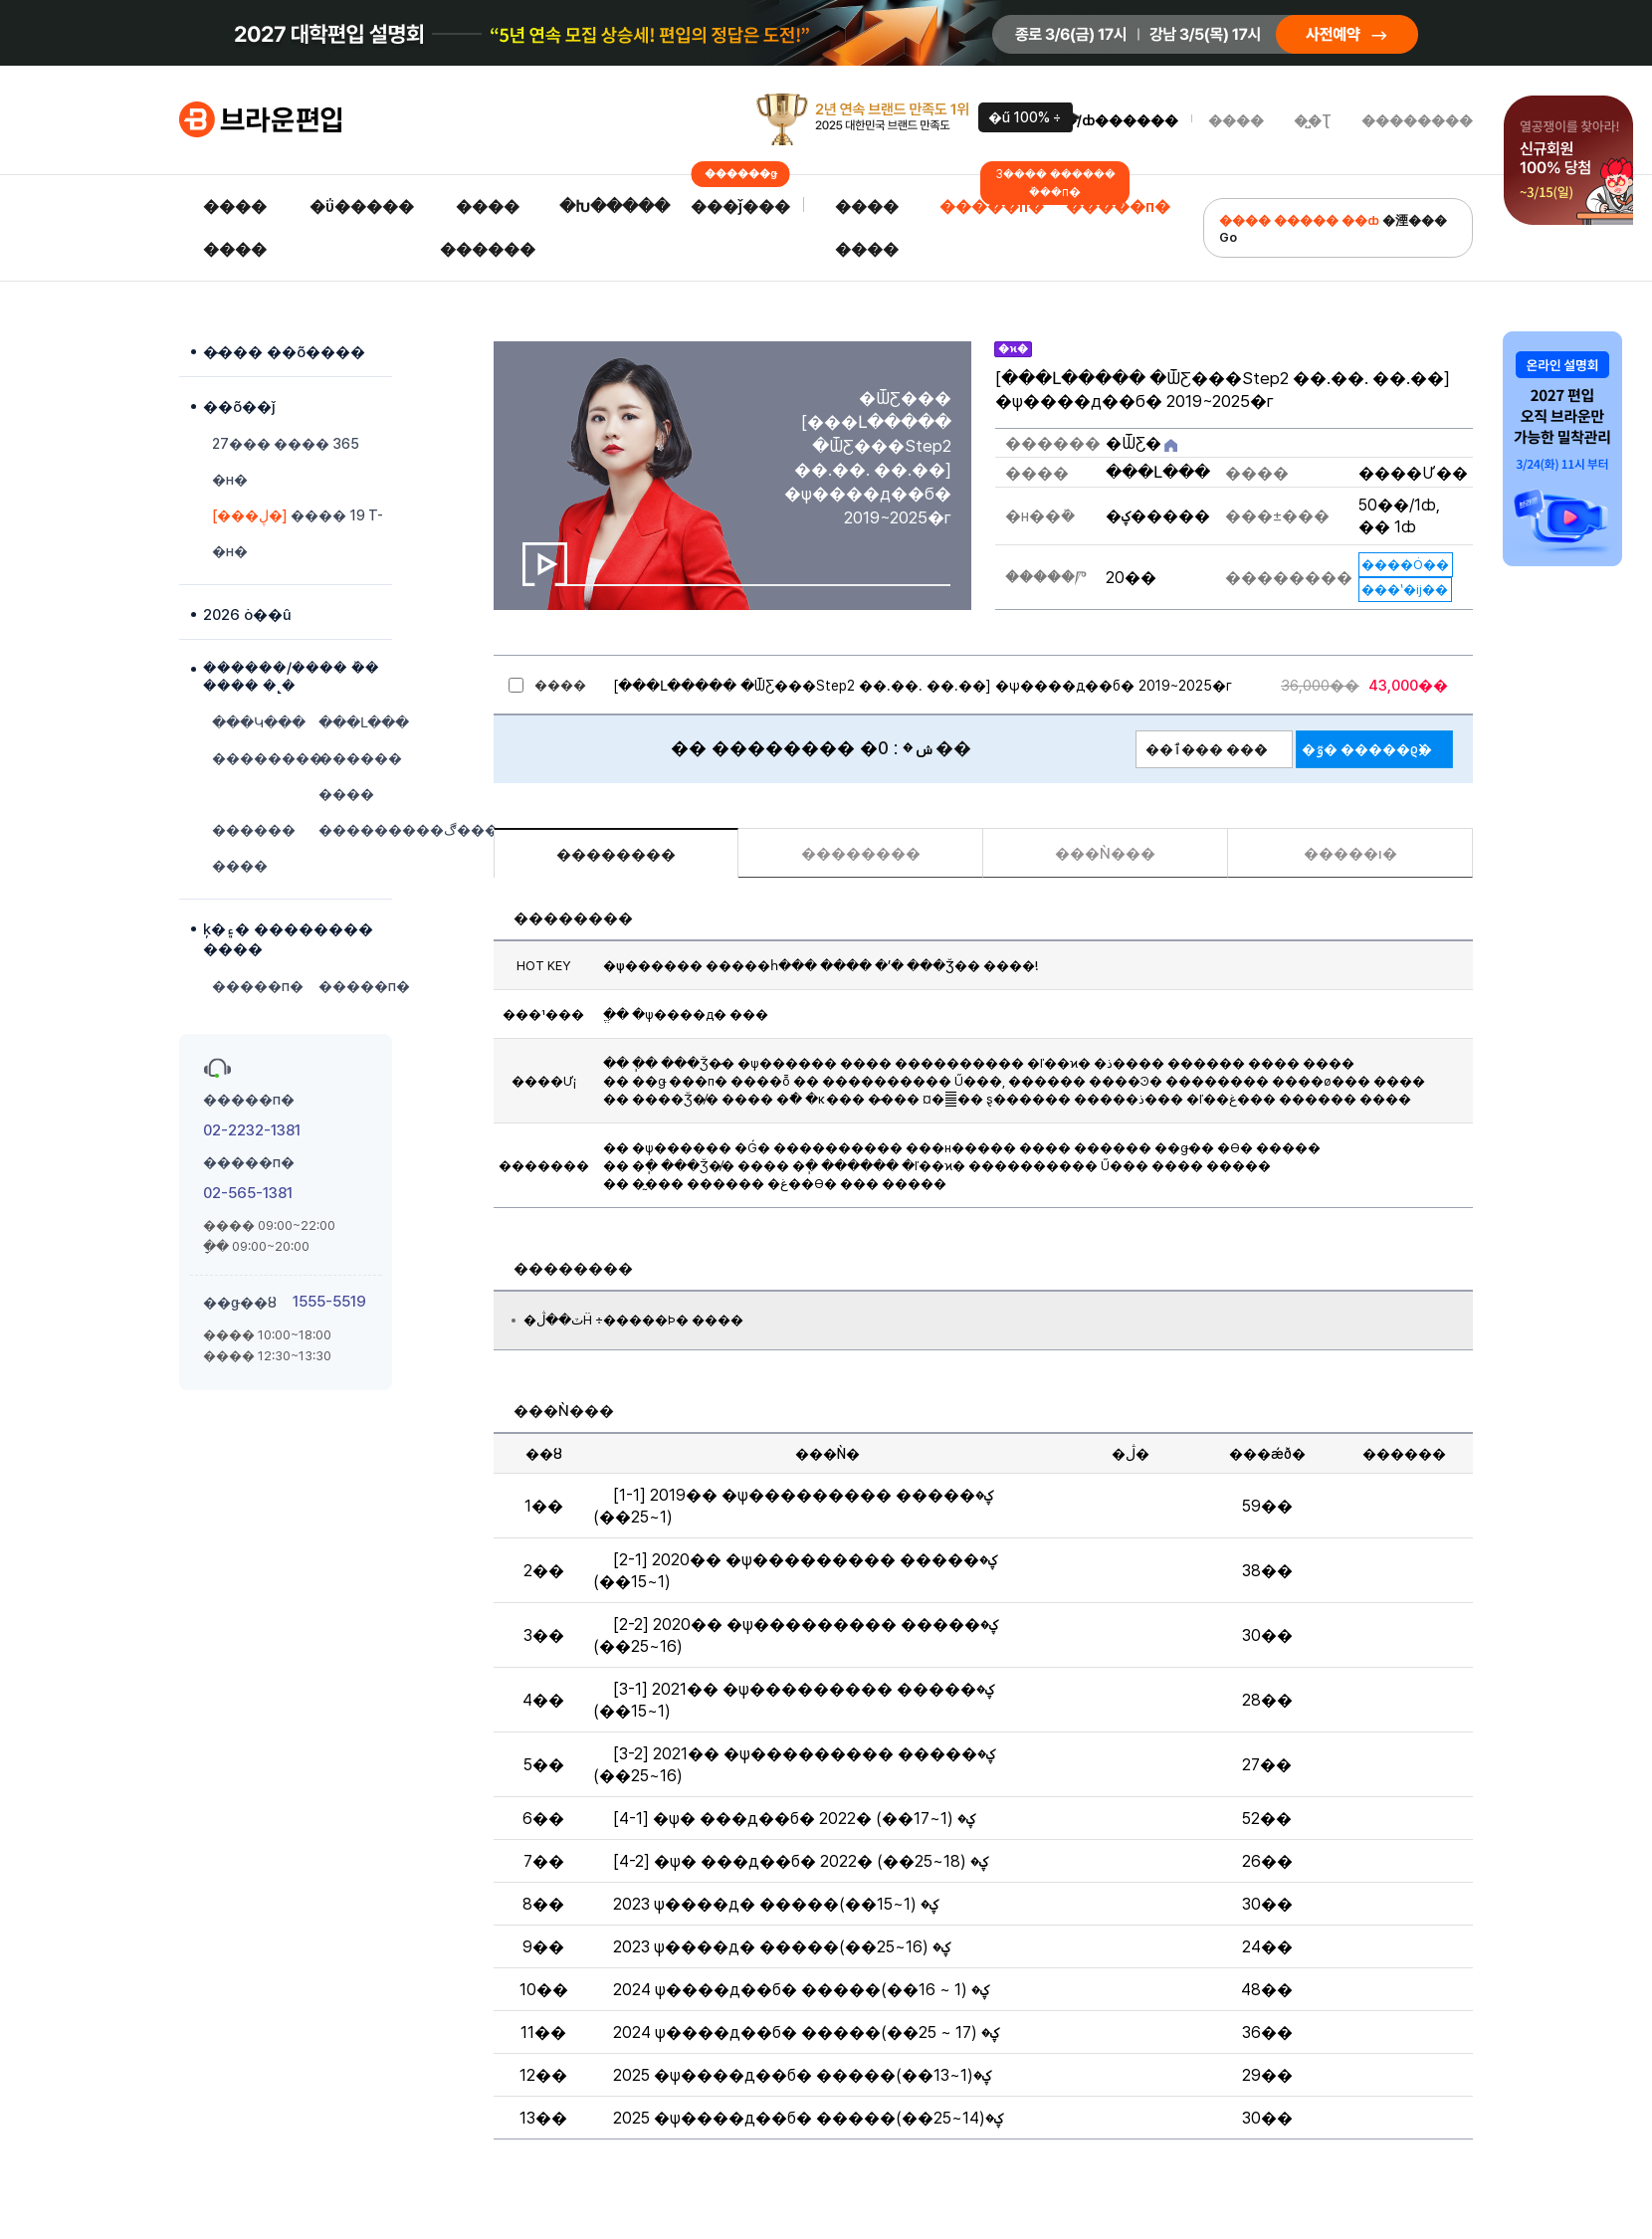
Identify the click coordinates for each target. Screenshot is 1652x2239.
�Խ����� (614, 206)
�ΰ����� (362, 206)
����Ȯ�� (1405, 564)
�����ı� (1350, 854)
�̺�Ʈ (1313, 120)
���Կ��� (249, 722)
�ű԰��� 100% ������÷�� (1024, 117)
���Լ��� (355, 722)
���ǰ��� (740, 200)
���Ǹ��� (1105, 854)
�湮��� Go (1333, 229)
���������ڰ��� (355, 830)
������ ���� (355, 776)
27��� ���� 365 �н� (285, 462)
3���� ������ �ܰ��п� (1055, 183)
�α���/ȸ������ (1095, 120)
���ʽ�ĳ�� (1404, 589)
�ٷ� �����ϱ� (1367, 749)
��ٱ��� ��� (1206, 749)
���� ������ (487, 228)
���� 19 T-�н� (297, 533)
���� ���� (235, 228)
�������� (1417, 120)
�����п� (991, 206)
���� (1236, 120)
